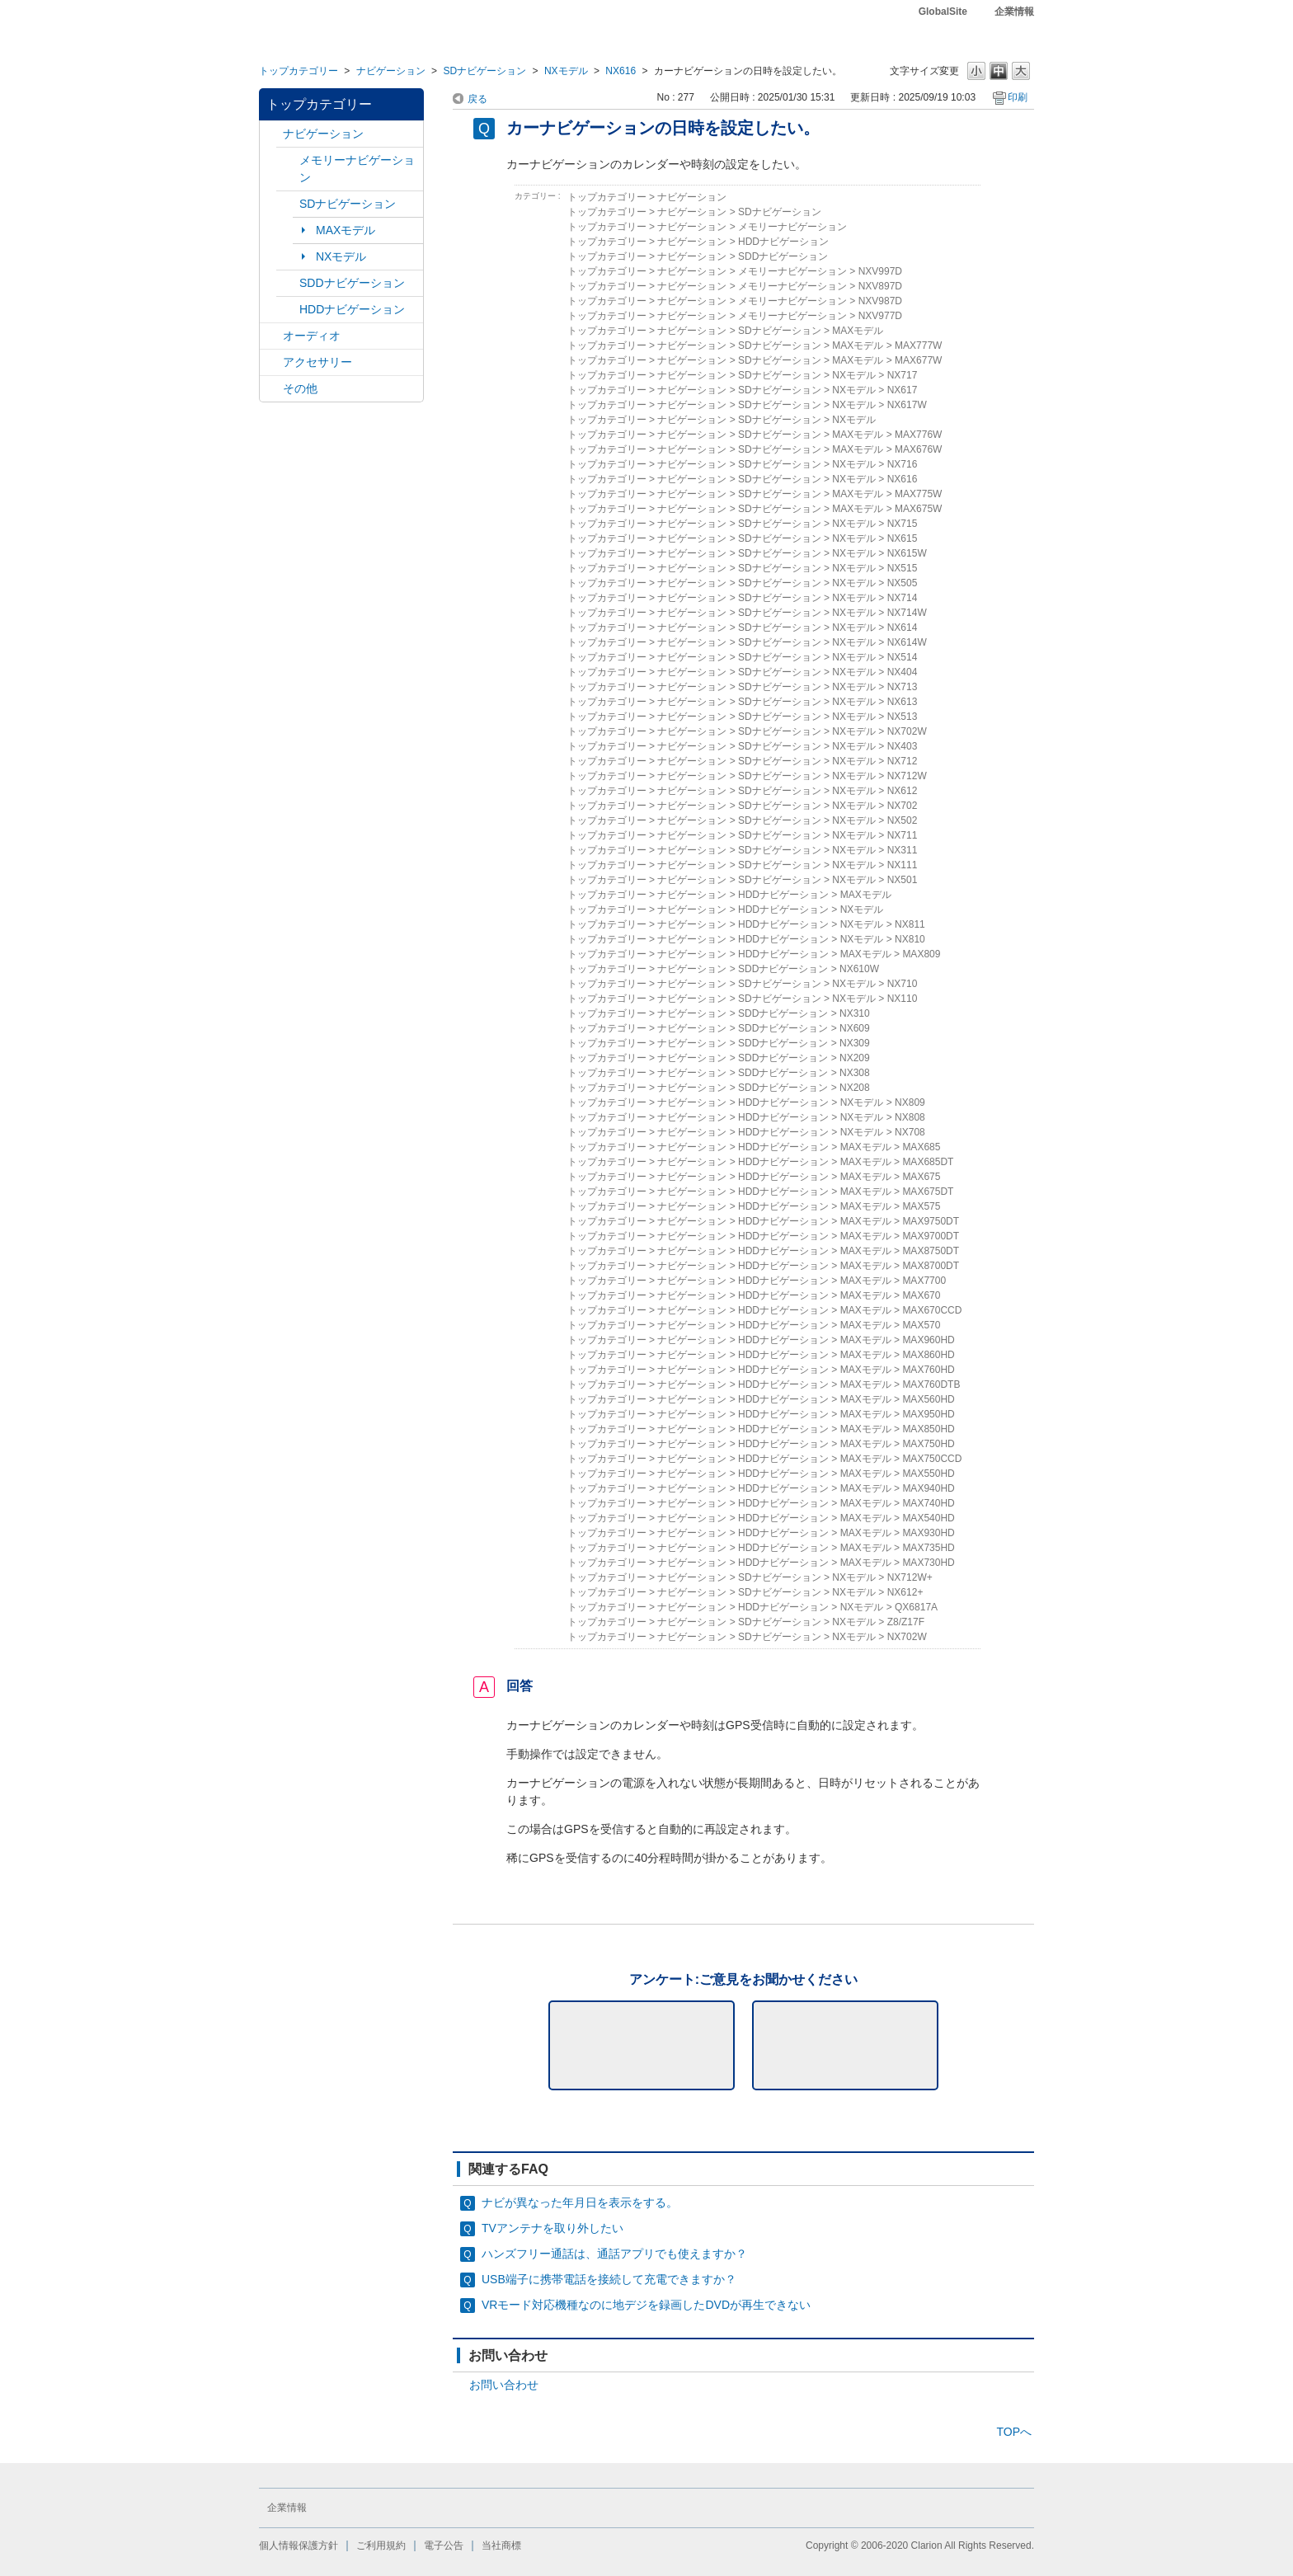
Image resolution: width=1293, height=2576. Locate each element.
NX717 (902, 375)
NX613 (902, 701)
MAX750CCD (932, 1458)
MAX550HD (928, 1473)
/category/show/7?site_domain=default (287, 160)
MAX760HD (928, 1369)
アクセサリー (317, 362)
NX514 (902, 657)
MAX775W (918, 494)
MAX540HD (928, 1518)
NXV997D (880, 271)
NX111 (902, 865)
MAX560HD (928, 1399)
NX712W (907, 776)
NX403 (902, 746)
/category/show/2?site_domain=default (271, 134)
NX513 (902, 716)
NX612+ (905, 1592)
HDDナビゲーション (352, 309)
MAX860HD (928, 1355)
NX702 (902, 805)
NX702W (907, 731)
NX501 (902, 880)
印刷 (1017, 97)
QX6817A (916, 1607)
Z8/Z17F (905, 1622)
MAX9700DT (930, 1236)
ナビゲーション (391, 71)
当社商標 (501, 2545)
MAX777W (918, 345)
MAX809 (921, 954)
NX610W (859, 969)
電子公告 (443, 2545)
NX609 (854, 1028)
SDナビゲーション (484, 71)
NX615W (907, 553)
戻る (477, 99)
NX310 (854, 1013)
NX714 (902, 598)
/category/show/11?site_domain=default (271, 388)
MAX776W (918, 434)
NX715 (902, 523)
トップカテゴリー (298, 71)
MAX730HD (928, 1562)
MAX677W (918, 360)
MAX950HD (928, 1414)
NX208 (854, 1087)
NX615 (902, 538)
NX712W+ (910, 1577)
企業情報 (1014, 11)
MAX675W (918, 509)
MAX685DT (927, 1162)
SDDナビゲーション (352, 282)
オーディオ (312, 335)
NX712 (902, 761)
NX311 (902, 850)
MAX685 (921, 1147)
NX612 (902, 791)
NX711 (902, 835)
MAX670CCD (932, 1310)
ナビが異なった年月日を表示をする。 (580, 2202)
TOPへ (1014, 2431)
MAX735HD (928, 1548)
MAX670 (921, 1295)
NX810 (910, 939)
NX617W (907, 405)
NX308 (854, 1073)
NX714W (907, 612)
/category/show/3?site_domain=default (287, 204)
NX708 (910, 1132)
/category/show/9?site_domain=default (287, 283)
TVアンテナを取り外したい (552, 2228)
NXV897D (880, 286)
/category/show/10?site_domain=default (271, 362)
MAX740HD (928, 1503)
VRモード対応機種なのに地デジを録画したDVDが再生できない (646, 2304)
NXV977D (880, 316)
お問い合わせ (503, 2384)
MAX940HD (928, 1488)
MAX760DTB (931, 1384)
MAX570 (921, 1325)
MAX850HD (928, 1429)
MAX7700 (924, 1280)
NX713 (902, 687)
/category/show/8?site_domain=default (287, 309)
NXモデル (566, 71)
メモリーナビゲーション (357, 168)
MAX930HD (928, 1533)
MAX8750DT (930, 1251)
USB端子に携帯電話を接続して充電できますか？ (609, 2279)
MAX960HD (928, 1340)
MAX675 (921, 1176)
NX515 (902, 568)
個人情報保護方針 (298, 2545)
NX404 (902, 672)
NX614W (907, 642)
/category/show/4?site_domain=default (271, 336)
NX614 (902, 627)
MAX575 (921, 1206)
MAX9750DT (930, 1221)
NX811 (910, 924)
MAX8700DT (930, 1266)
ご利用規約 (381, 2545)
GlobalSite (943, 11)
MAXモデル (345, 230)
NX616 (620, 71)
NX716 (902, 464)
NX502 (902, 820)
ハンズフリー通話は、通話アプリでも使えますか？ (614, 2253)
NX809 (910, 1102)
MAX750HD (928, 1444)
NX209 (854, 1058)
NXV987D (880, 301)
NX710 (902, 984)
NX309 (854, 1043)
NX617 (902, 390)
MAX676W (918, 449)
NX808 (910, 1117)
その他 (300, 388)
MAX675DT (927, 1191)
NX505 (902, 583)
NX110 (902, 998)
